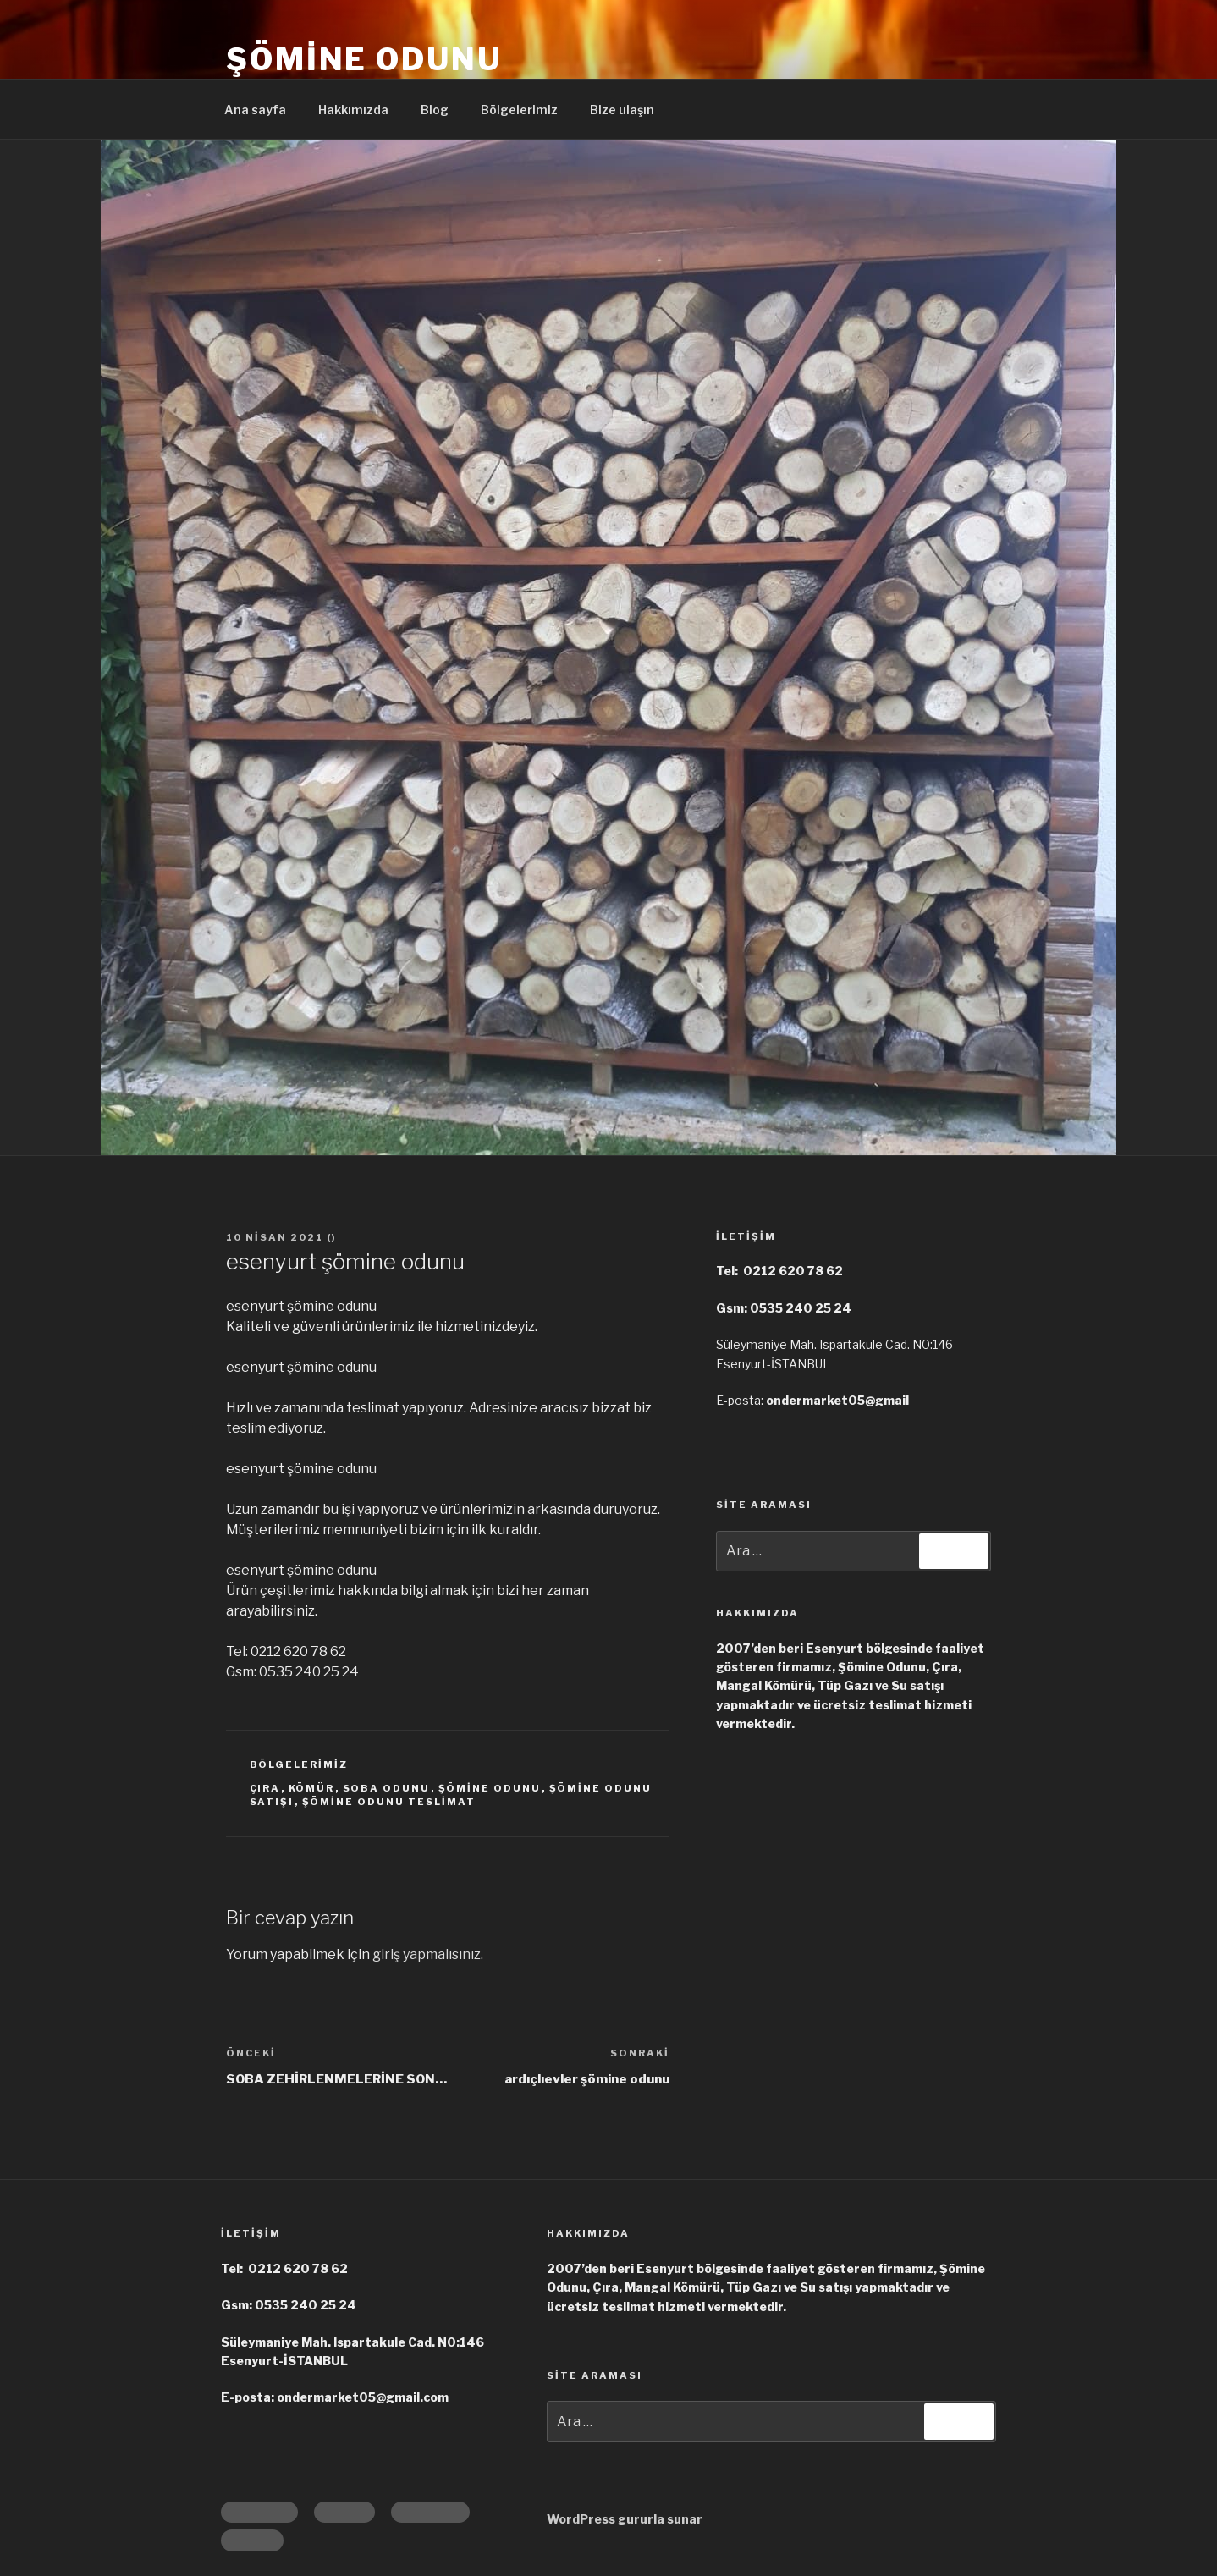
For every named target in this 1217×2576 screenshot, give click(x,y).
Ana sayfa (255, 109)
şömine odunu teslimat (389, 1802)
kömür (312, 1788)
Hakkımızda (353, 109)
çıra (265, 1788)
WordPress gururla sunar (624, 2519)
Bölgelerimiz (519, 109)
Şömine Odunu (364, 59)
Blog (435, 109)
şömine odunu (490, 1788)
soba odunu (387, 1788)
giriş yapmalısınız (426, 1954)
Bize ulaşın (622, 109)
